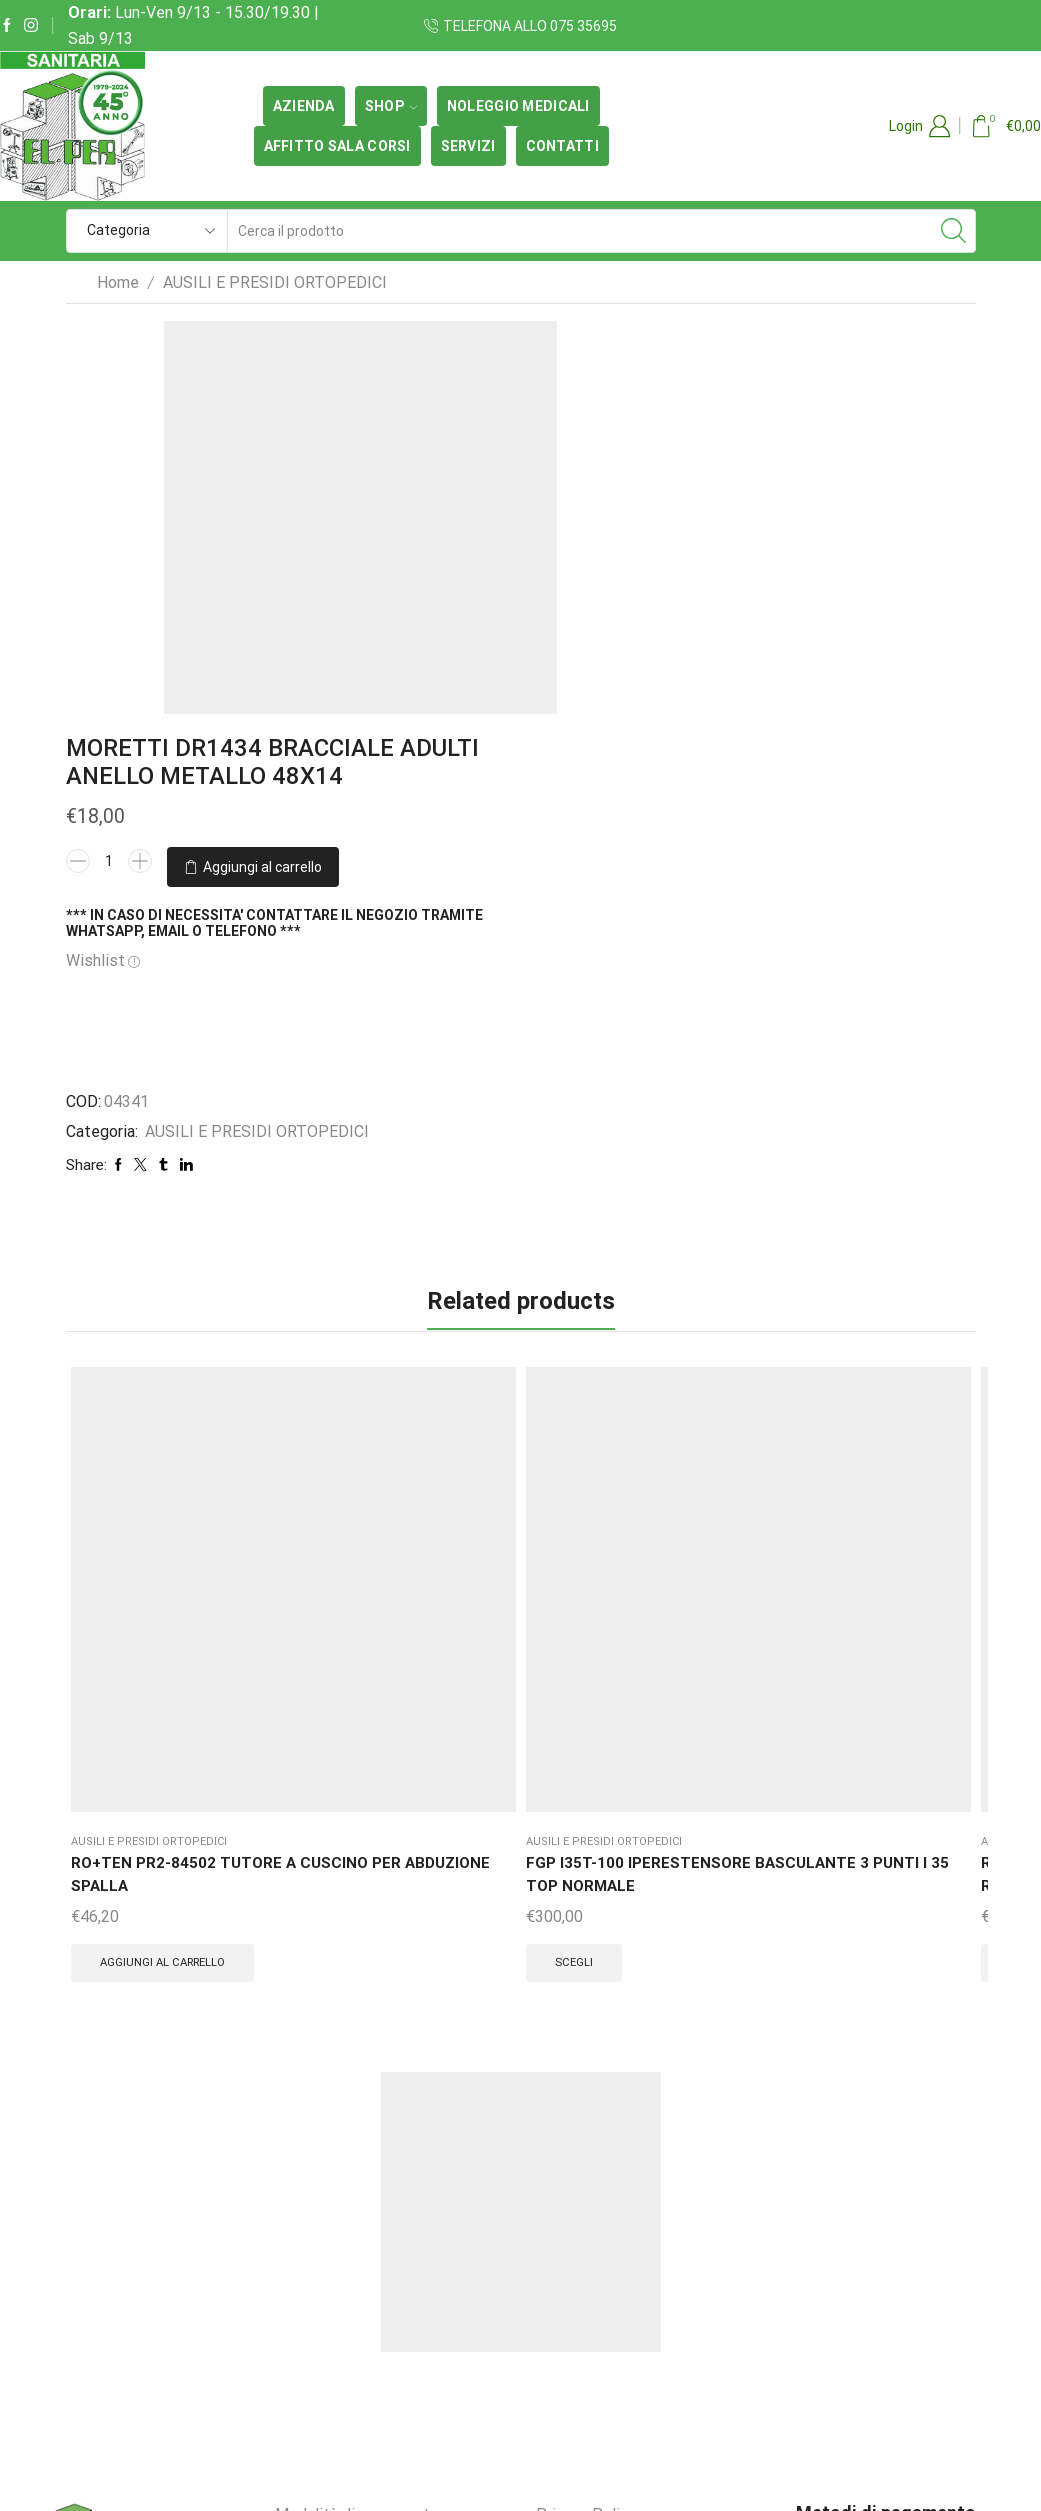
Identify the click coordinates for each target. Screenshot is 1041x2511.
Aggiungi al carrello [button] (141, 1488)
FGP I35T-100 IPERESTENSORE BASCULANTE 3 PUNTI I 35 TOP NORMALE (290, 1347)
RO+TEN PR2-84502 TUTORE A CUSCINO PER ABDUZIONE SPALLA (141, 1347)
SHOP (391, 106)
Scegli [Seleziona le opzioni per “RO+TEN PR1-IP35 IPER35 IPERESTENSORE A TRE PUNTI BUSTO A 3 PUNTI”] (886, 1498)
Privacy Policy (586, 2074)
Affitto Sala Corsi (337, 146)
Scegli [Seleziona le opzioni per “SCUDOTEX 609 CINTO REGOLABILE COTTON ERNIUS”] (582, 1450)
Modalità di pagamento (357, 2074)
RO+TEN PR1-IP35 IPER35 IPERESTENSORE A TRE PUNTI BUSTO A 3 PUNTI (897, 1359)
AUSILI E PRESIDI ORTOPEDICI (275, 282)
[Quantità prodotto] (438, 505)
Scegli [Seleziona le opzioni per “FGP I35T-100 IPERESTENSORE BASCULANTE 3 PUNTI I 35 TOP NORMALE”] (279, 1474)
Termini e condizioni (346, 2120)
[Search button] (954, 231)
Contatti (562, 146)
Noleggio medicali (518, 106)
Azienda (304, 106)
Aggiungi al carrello (490, 544)
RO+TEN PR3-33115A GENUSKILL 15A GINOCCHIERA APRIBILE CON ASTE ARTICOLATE (742, 1371)
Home (118, 282)
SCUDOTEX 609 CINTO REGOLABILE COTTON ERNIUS (594, 1335)
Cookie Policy (584, 2120)
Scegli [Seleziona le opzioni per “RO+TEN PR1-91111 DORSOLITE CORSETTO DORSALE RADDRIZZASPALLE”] (431, 1498)
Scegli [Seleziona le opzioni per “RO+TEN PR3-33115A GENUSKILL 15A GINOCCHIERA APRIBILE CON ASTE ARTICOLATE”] (734, 1522)
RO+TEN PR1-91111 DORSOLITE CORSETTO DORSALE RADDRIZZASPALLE (445, 1359)
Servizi (468, 146)
